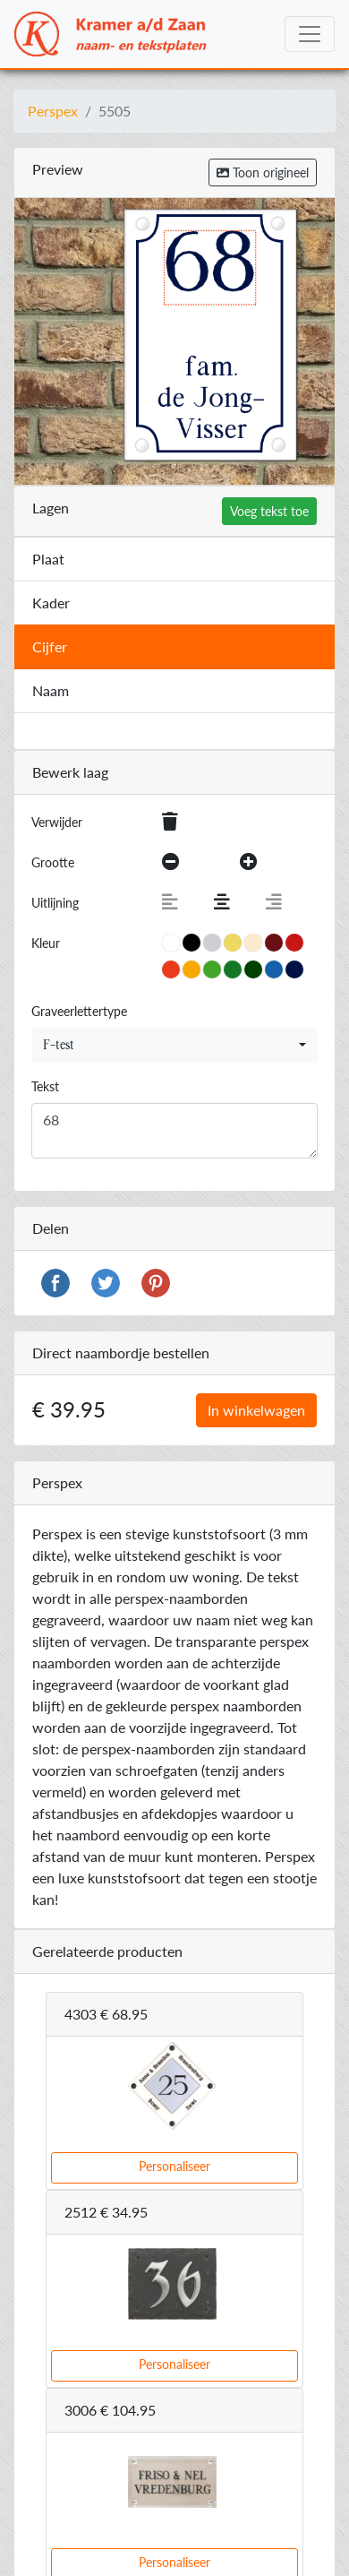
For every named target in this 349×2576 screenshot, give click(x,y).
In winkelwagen (256, 1409)
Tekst (45, 1086)
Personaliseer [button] (174, 2166)
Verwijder (56, 822)
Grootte (52, 862)
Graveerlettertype (79, 1011)
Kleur (45, 943)
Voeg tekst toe (269, 511)
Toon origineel (263, 172)
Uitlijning (55, 902)
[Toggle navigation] (310, 34)
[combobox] (174, 1045)
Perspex (53, 110)
